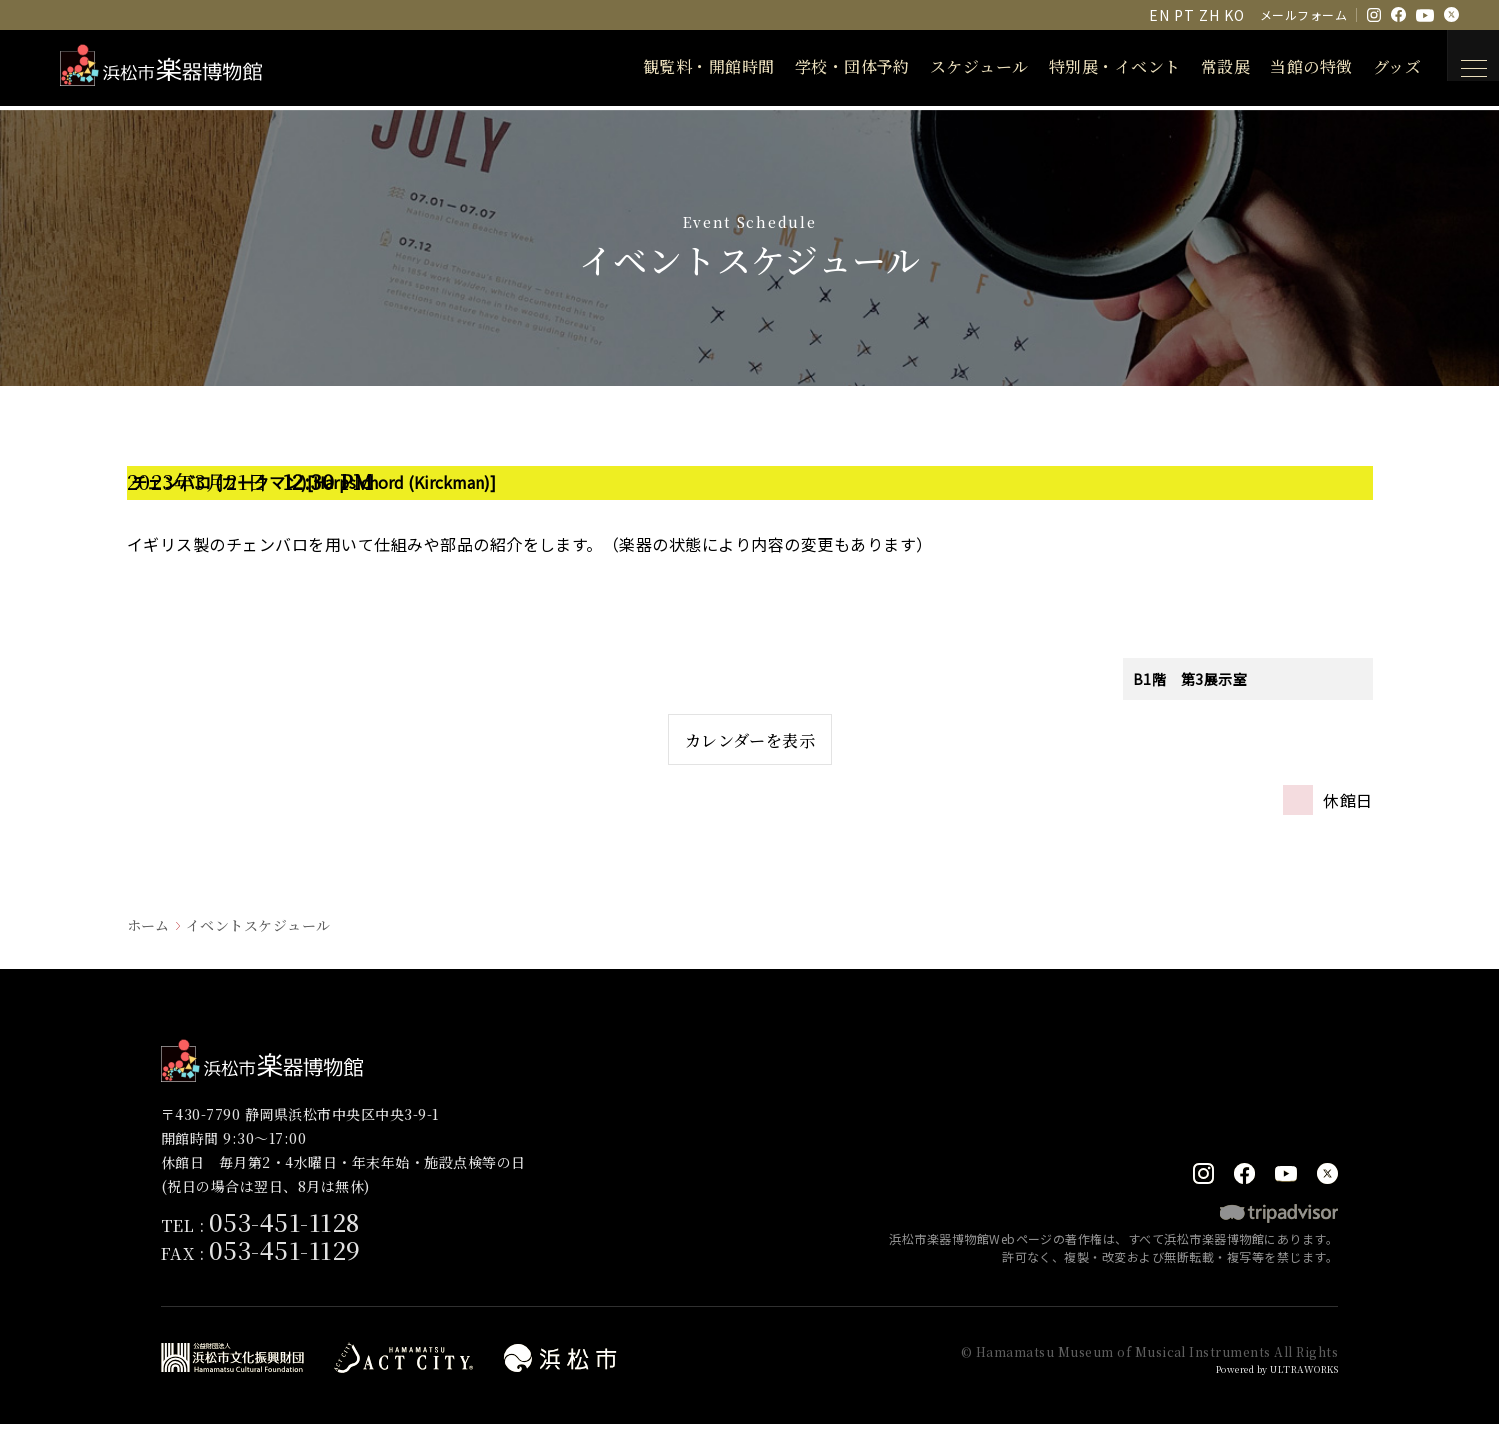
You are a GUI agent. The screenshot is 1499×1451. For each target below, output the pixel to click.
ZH (1209, 15)
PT (1184, 15)
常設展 (1200, 66)
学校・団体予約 (827, 66)
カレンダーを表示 (749, 751)
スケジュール (954, 66)
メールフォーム (1303, 14)
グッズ (1372, 66)
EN (1159, 15)
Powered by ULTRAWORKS (1263, 1394)
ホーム (148, 950)
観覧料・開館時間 (684, 66)
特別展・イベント (1090, 66)
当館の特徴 (1286, 66)
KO (1234, 15)
